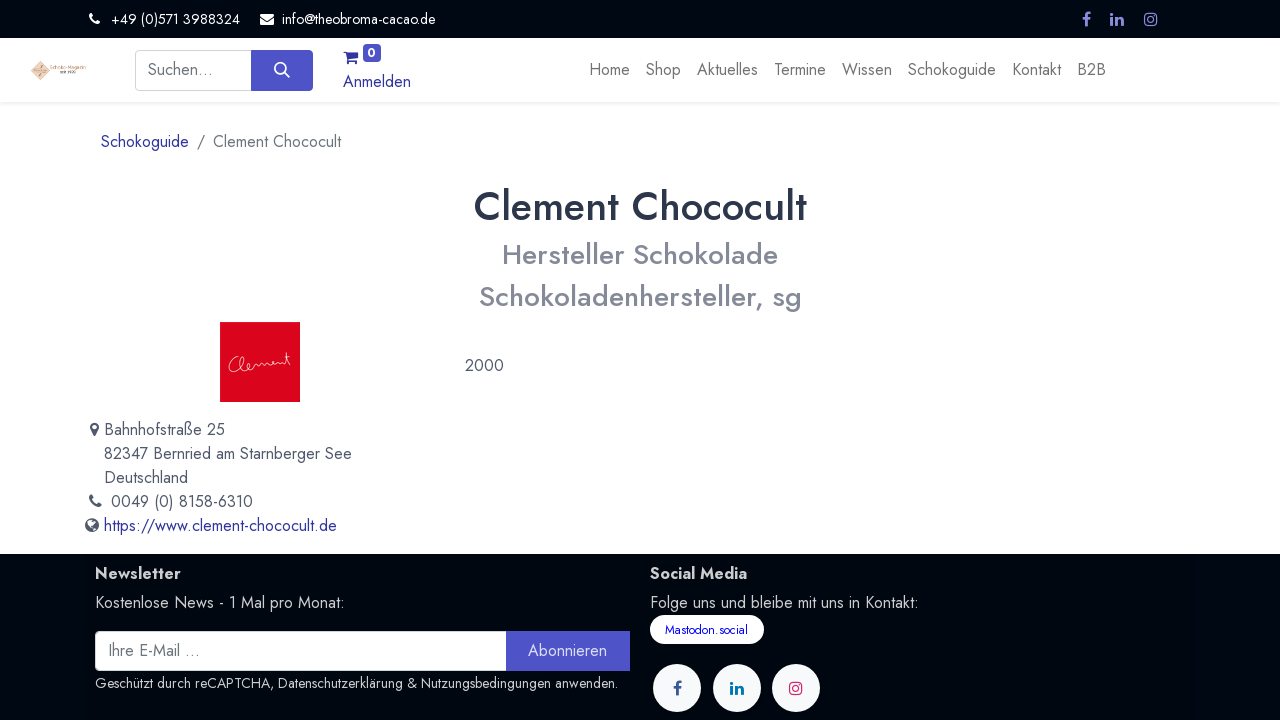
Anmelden (377, 81)
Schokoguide (145, 141)
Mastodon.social (706, 630)
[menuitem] (609, 70)
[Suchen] (281, 70)
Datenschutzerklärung (340, 683)
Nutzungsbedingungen (486, 683)
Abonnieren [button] (567, 650)
